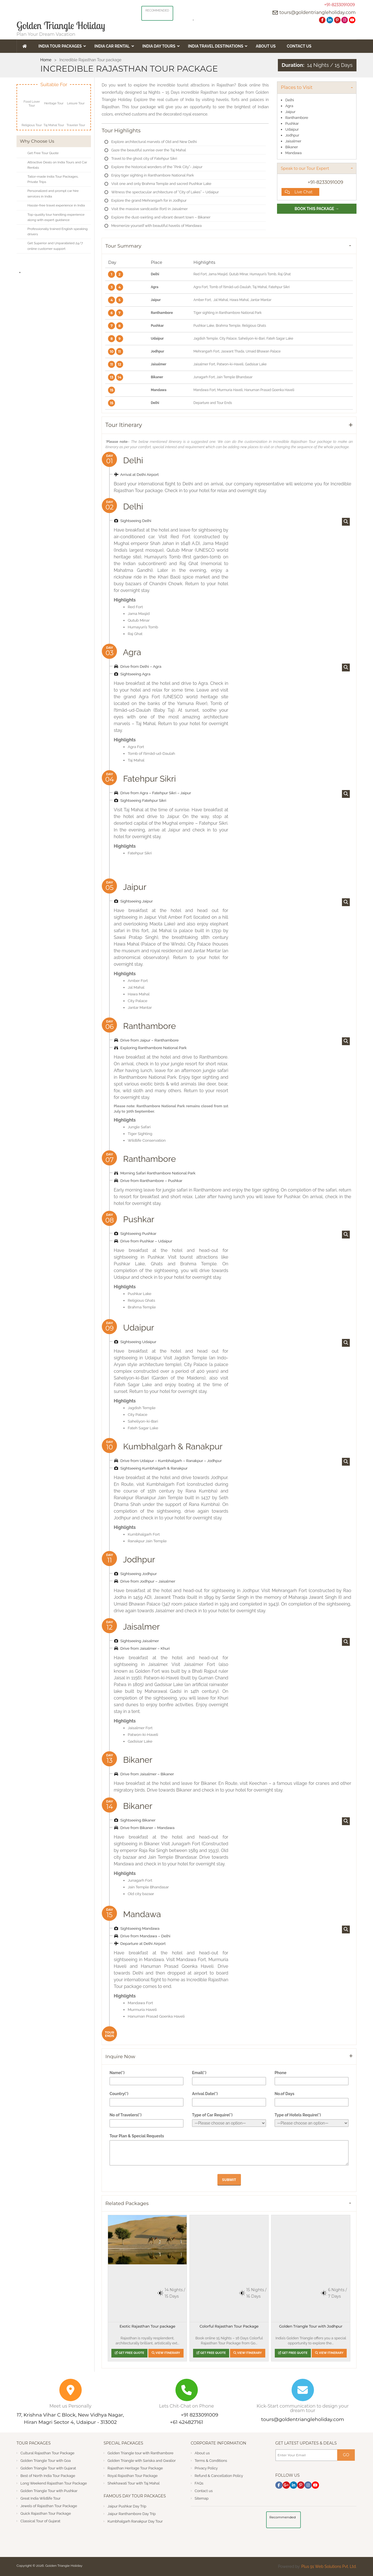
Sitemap (202, 2498)
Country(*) (118, 2094)
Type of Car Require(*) (212, 2115)
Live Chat (299, 191)
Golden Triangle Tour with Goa (45, 2461)
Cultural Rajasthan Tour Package (47, 2453)
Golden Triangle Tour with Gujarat (48, 2468)
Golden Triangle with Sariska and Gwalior (141, 2461)
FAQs (199, 2483)
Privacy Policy (206, 2468)
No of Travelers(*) (125, 2115)
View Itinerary (166, 2353)
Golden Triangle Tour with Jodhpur (310, 2326)
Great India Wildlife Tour (40, 2498)
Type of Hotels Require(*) (298, 2115)
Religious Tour (32, 125)
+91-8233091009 (339, 4)
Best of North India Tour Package (47, 2476)
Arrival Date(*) (205, 2094)
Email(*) (199, 2073)
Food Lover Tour (32, 103)
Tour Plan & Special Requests (136, 2136)
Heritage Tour (54, 103)
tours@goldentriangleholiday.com (318, 12)
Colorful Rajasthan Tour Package (229, 2326)
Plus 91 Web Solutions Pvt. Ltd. (328, 2566)
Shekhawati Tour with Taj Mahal (133, 2483)
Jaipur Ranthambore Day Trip (131, 2514)
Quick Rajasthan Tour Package (45, 2513)
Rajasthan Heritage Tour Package (135, 2468)
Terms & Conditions (211, 2461)
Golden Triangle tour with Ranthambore (140, 2453)
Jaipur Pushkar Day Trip (126, 2506)
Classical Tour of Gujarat (40, 2521)
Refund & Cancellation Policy (219, 2476)
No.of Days (284, 2094)
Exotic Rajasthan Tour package (147, 2326)
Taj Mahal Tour (54, 125)
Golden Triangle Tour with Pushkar (49, 2491)
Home (45, 60)
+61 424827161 (186, 2422)
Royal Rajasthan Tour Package (132, 2476)
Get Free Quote (129, 2353)
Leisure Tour (76, 103)
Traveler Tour (76, 125)
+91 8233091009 (199, 2415)
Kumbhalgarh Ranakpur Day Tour (135, 2521)
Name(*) (117, 2073)
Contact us (204, 2491)
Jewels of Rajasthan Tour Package (48, 2506)
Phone (281, 2073)
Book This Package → (317, 208)
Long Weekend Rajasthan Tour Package (53, 2483)
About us (202, 2453)
